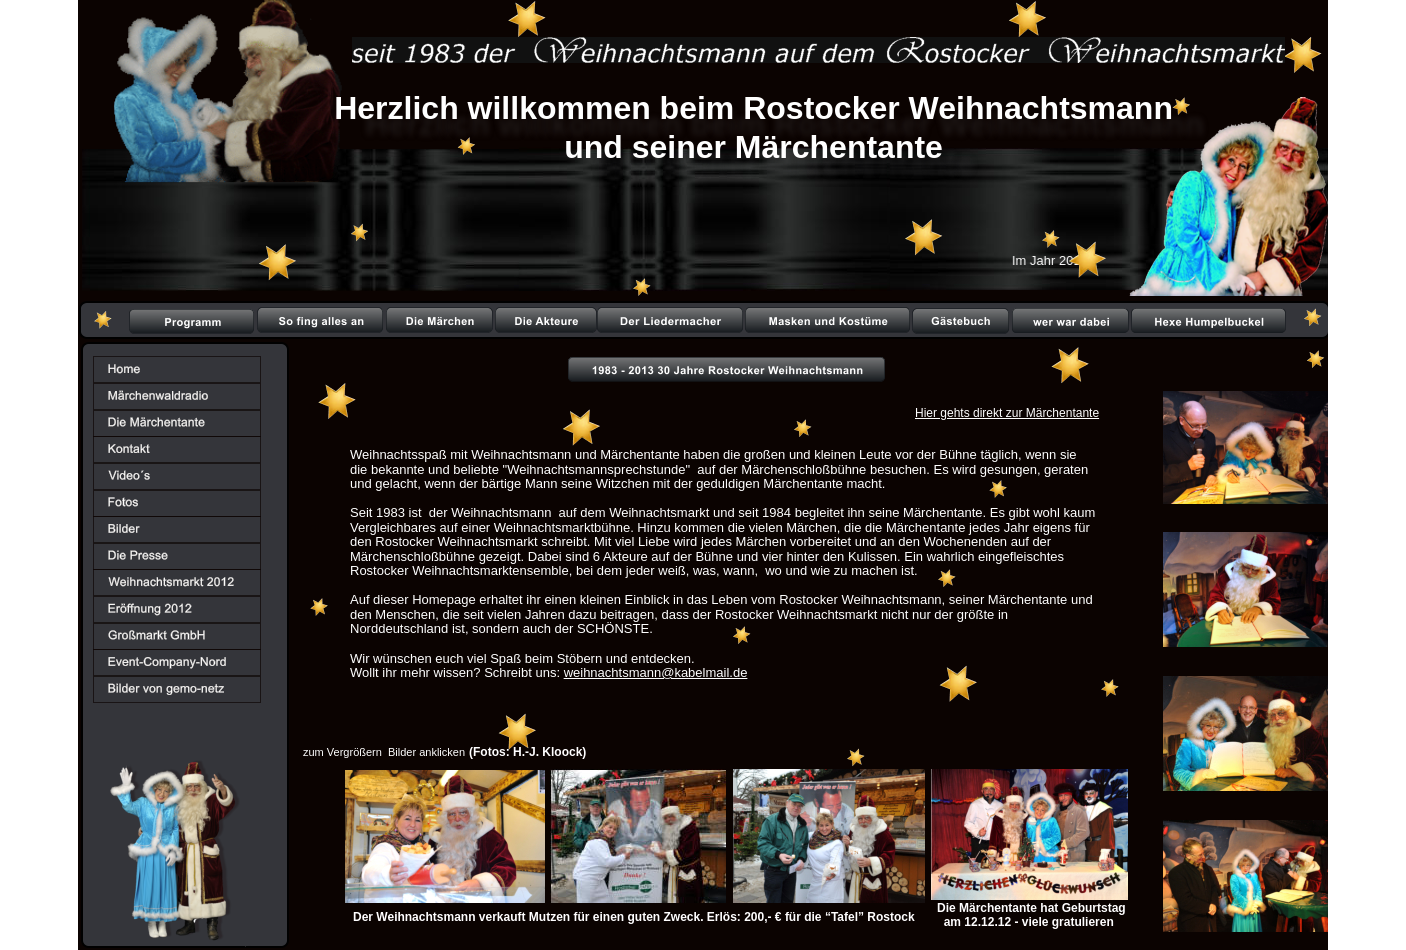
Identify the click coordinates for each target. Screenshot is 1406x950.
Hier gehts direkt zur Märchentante (1007, 413)
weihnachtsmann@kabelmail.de (656, 672)
